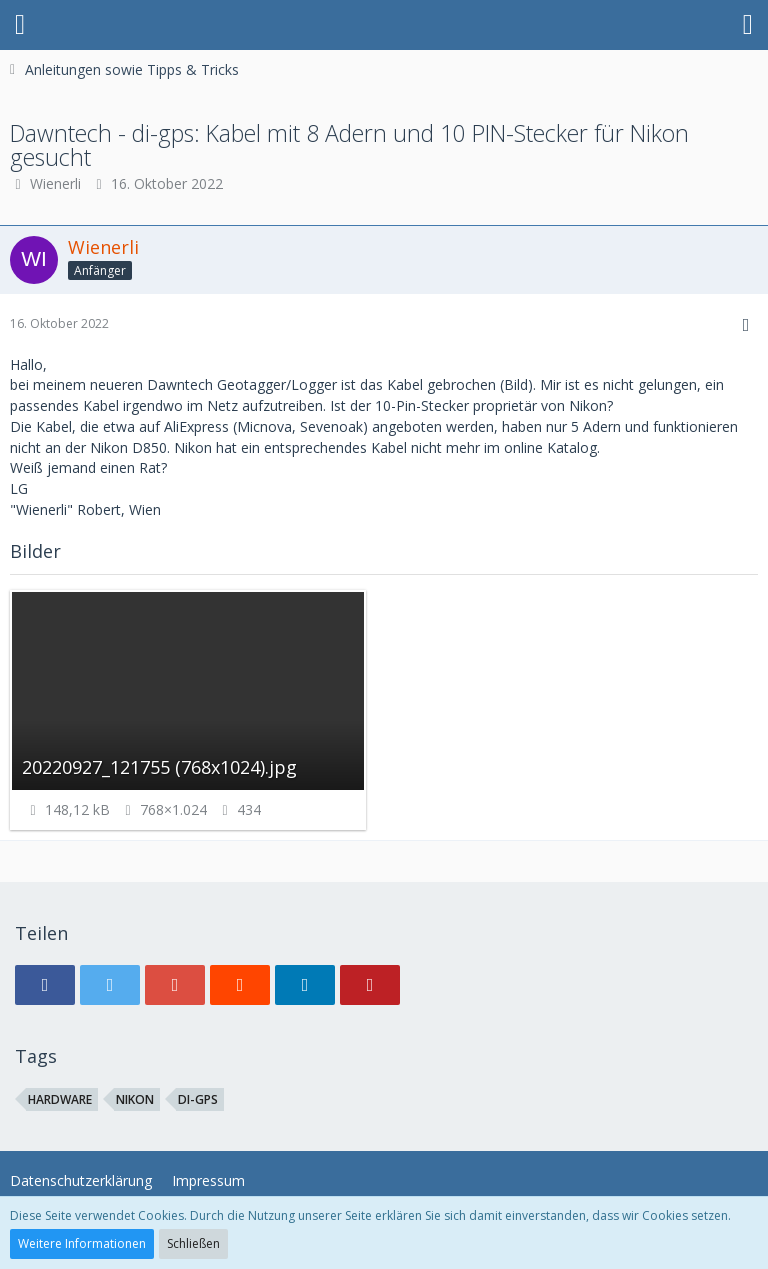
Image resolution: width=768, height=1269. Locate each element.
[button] (20, 25)
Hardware (60, 1099)
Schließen (193, 1243)
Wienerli (55, 183)
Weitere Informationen (82, 1243)
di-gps (198, 1099)
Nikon (135, 1099)
